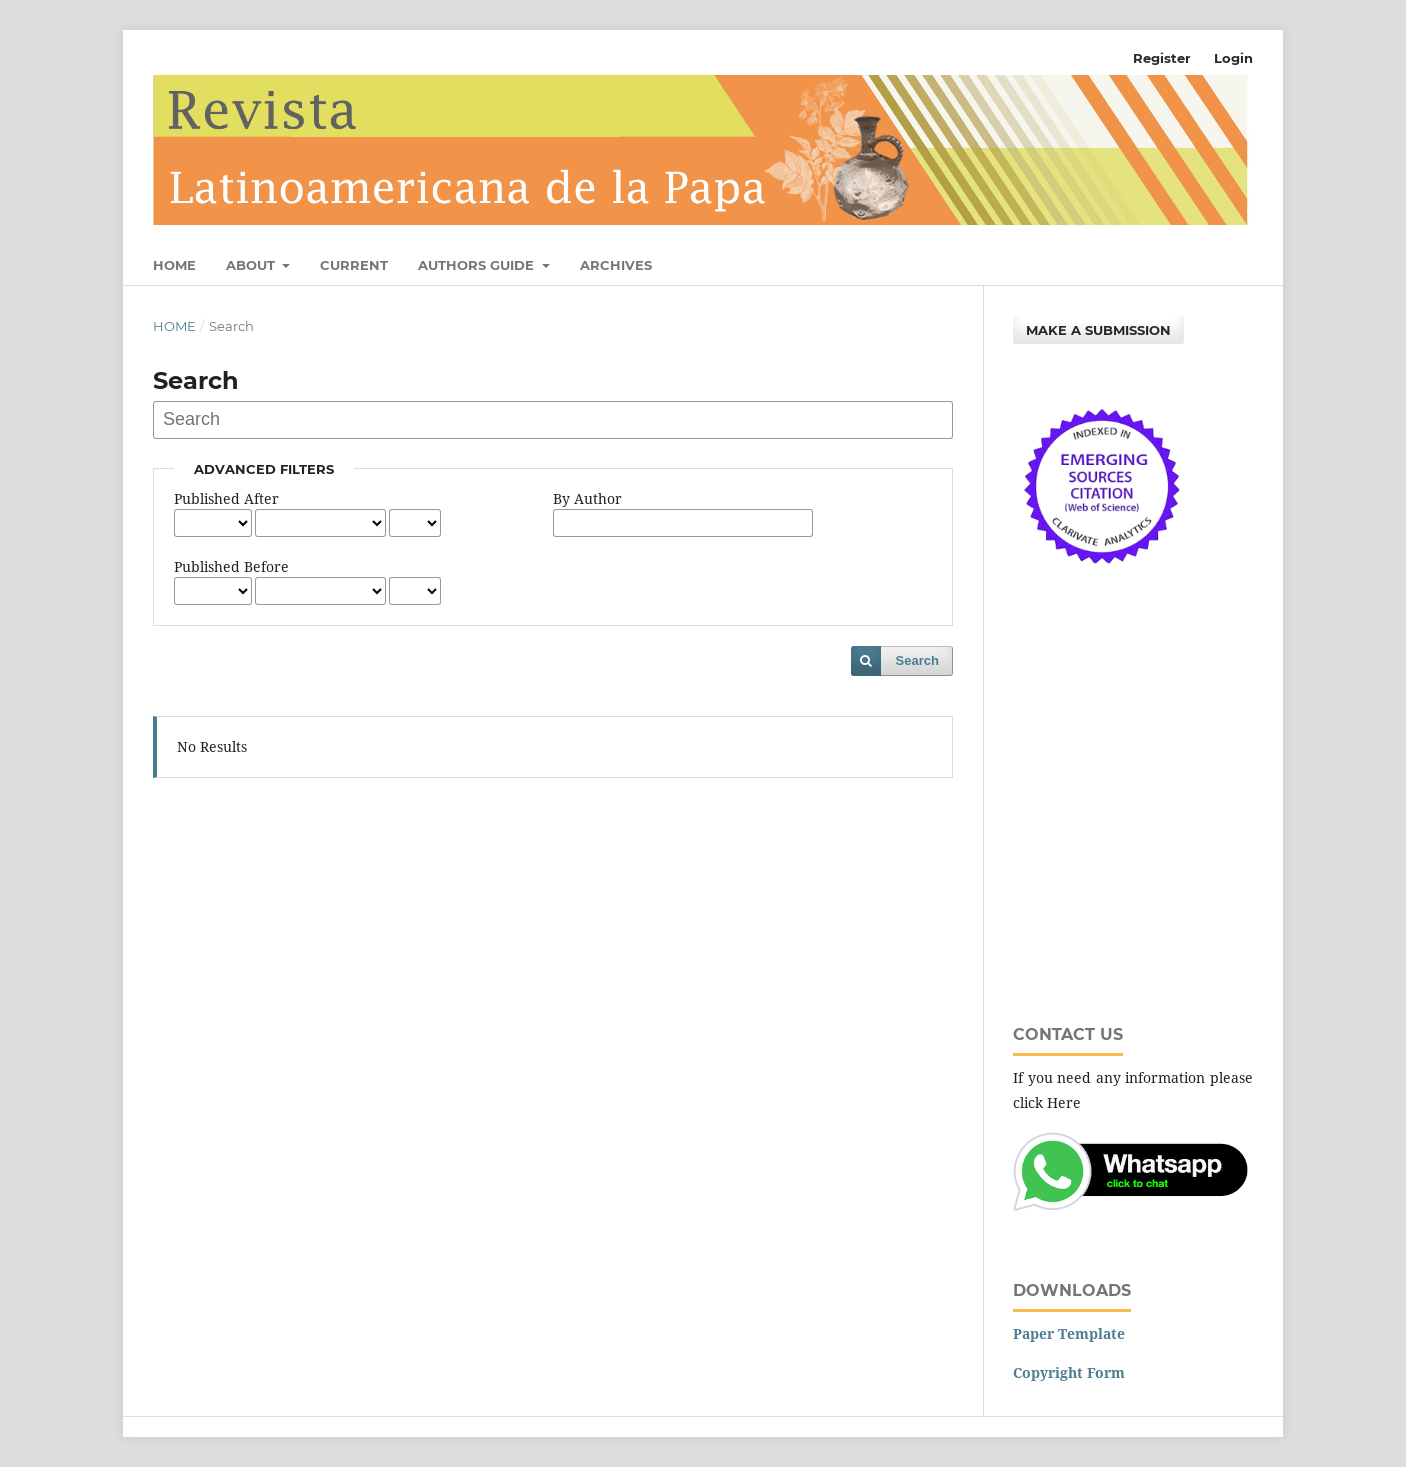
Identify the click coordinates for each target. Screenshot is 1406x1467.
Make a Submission (1098, 330)
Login (1233, 58)
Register (1162, 58)
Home (174, 265)
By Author (587, 498)
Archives (616, 265)
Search (917, 660)
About (252, 265)
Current (354, 265)
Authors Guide (478, 265)
